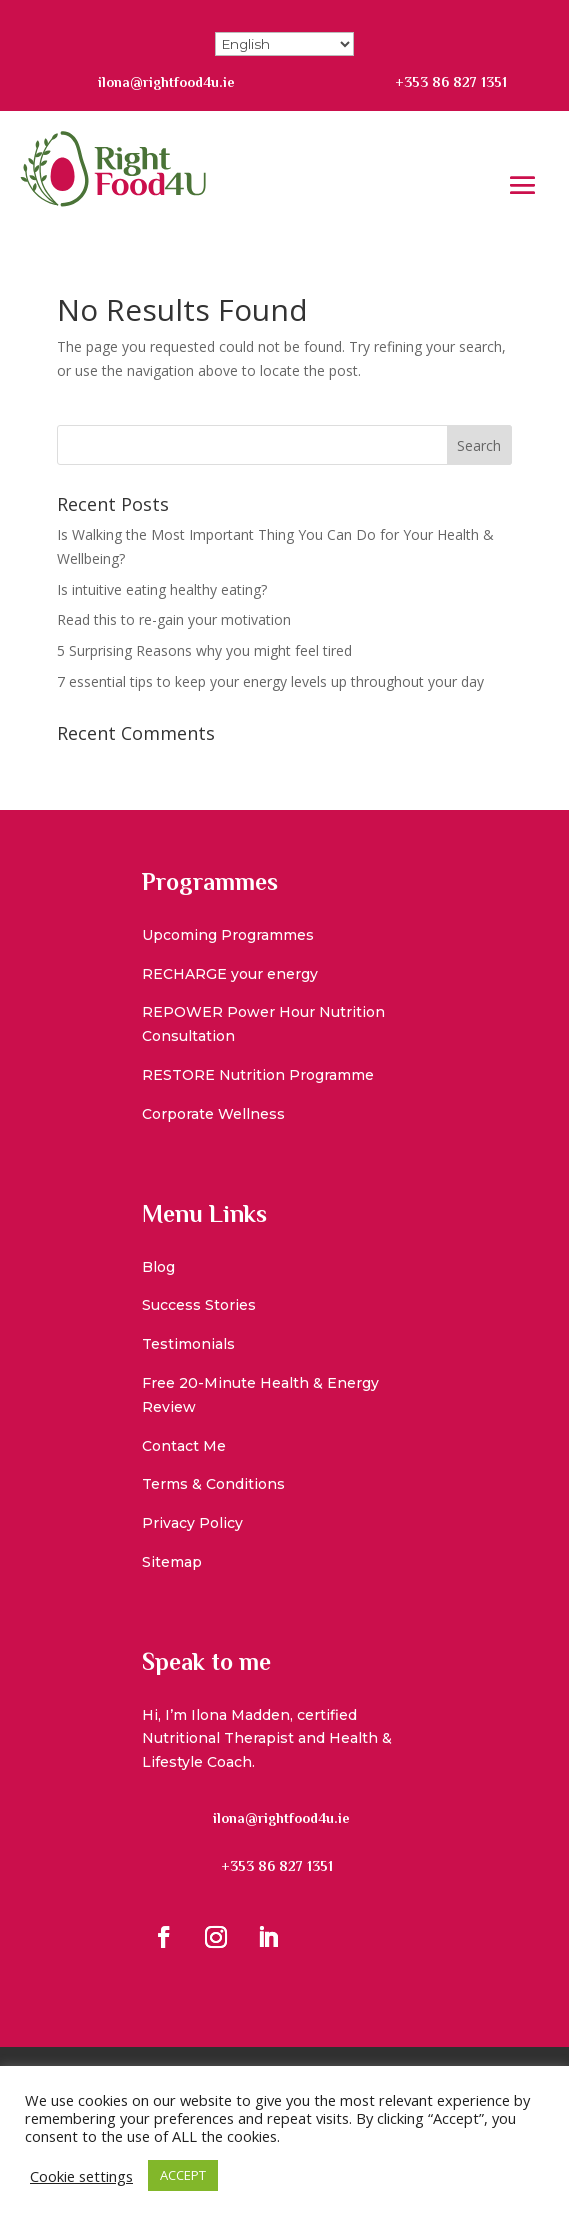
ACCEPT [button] (183, 2175)
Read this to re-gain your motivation (174, 619)
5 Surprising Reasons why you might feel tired (204, 650)
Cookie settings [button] (81, 2176)
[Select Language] (284, 44)
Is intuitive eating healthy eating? (162, 589)
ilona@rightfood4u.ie (166, 82)
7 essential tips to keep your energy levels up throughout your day (270, 681)
